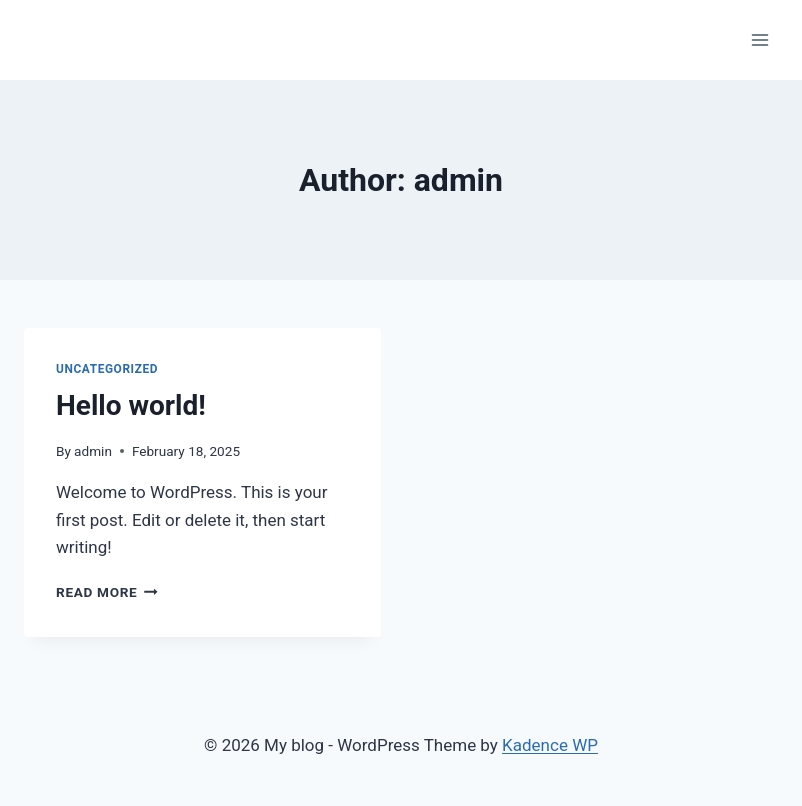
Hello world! (131, 405)
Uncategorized (107, 369)
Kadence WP (550, 745)
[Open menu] (759, 39)
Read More (107, 592)
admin (93, 451)
